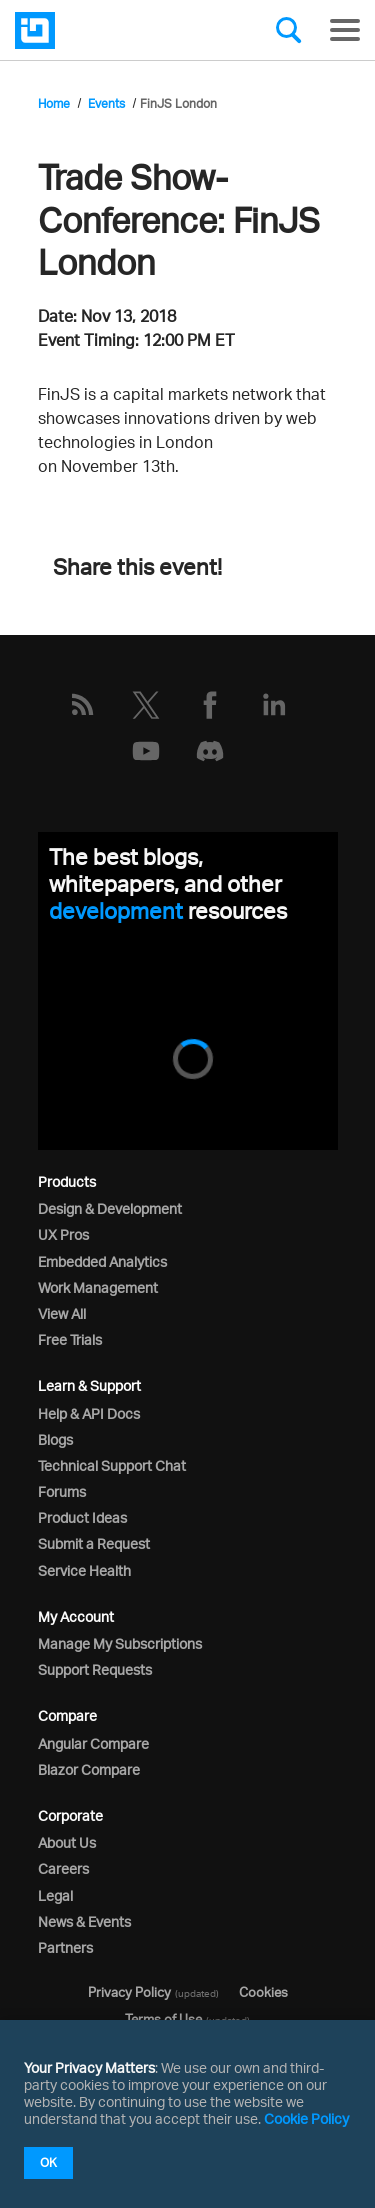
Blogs (55, 1439)
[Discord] (210, 751)
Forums (62, 1491)
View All (62, 1313)
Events (106, 103)
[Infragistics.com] (115, 30)
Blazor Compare (89, 1769)
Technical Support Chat (112, 1465)
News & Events (84, 1921)
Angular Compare (93, 1743)
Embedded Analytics (102, 1261)
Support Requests (95, 1669)
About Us (67, 1842)
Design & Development (110, 1208)
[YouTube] (146, 751)
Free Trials (70, 1339)
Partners (65, 1947)
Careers (63, 1868)
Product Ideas (82, 1517)
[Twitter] (146, 705)
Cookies (263, 1992)
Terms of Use (163, 2019)
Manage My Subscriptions (120, 1643)
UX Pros (63, 1234)
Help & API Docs (89, 1413)
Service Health (84, 1570)
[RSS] (82, 705)
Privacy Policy (129, 1992)
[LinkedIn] (274, 705)
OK (48, 2162)
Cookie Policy (306, 2118)
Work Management (98, 1287)
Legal (55, 1895)
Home (54, 103)
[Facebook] (210, 705)
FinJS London (178, 103)
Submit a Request (94, 1543)
